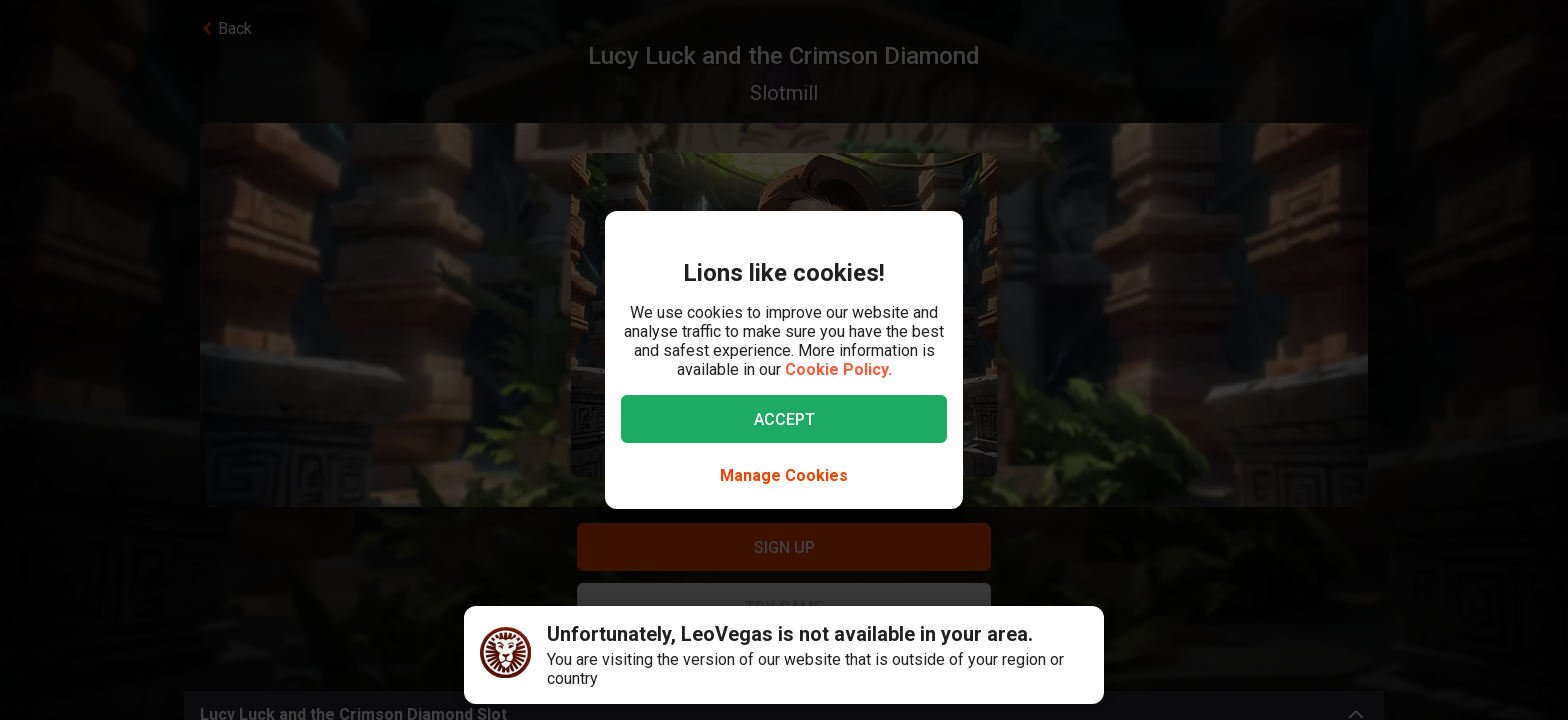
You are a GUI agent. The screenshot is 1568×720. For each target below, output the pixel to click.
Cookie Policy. (838, 369)
